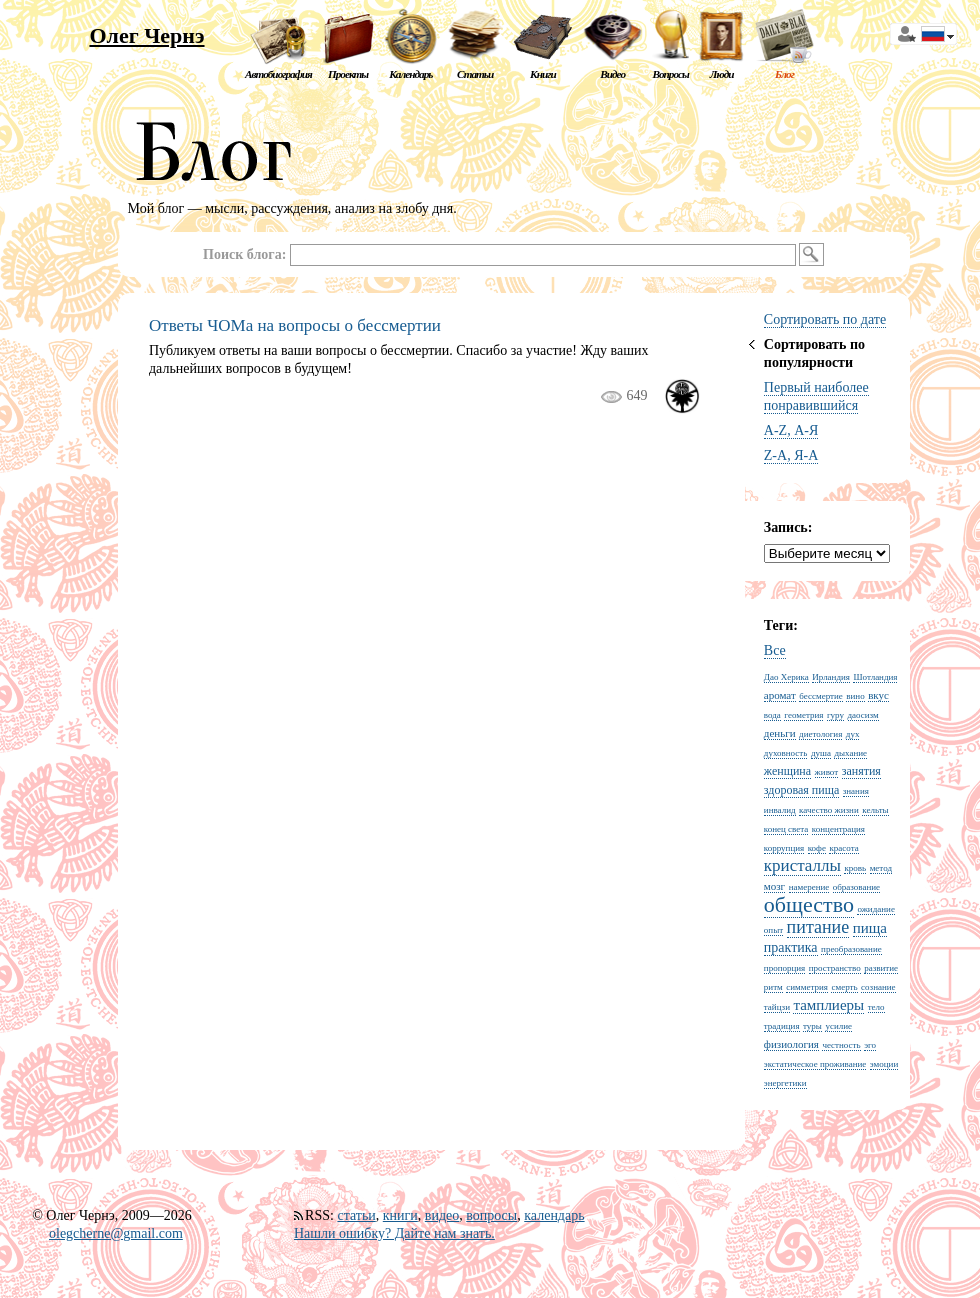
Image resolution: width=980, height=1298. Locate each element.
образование (856, 887)
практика (791, 947)
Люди (722, 74)
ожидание (876, 909)
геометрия (803, 715)
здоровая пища (801, 790)
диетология (820, 734)
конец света (786, 829)
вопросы (491, 1215)
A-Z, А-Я (791, 430)
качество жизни (829, 810)
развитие (881, 968)
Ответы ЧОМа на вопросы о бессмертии (295, 325)
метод (881, 868)
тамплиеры (828, 1005)
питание (818, 927)
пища (870, 928)
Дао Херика (786, 677)
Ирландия (831, 677)
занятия (861, 771)
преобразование (851, 949)
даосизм (863, 715)
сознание (878, 987)
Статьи (475, 74)
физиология (791, 1044)
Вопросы (670, 74)
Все (775, 650)
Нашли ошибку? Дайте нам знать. (394, 1233)
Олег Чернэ (146, 35)
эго (870, 1045)
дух (853, 734)
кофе (817, 848)
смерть (844, 987)
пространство (835, 968)
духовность (786, 753)
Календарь (410, 74)
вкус (878, 695)
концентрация (838, 829)
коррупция (784, 848)
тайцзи (777, 1007)
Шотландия (875, 677)
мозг (774, 886)
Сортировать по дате (825, 319)
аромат (780, 695)
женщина (787, 771)
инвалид (780, 810)
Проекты (348, 74)
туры (812, 1026)
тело (876, 1007)
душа (821, 753)
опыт (773, 930)
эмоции (884, 1064)
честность (841, 1045)
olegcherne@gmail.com (116, 1233)
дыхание (850, 753)
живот (827, 772)
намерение (809, 887)
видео (442, 1215)
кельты (875, 810)
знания (856, 791)
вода (772, 715)
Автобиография (278, 74)
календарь (554, 1215)
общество (809, 904)
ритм (773, 987)
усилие (838, 1026)
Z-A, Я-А (791, 455)
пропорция (784, 968)
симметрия (807, 987)
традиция (782, 1026)
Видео (612, 74)
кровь (855, 868)
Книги (543, 74)
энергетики (785, 1083)
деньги (780, 733)
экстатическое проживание (815, 1064)
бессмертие (820, 696)
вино (855, 696)
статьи (356, 1215)
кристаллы (802, 865)
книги (400, 1215)
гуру (835, 715)
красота (843, 848)
